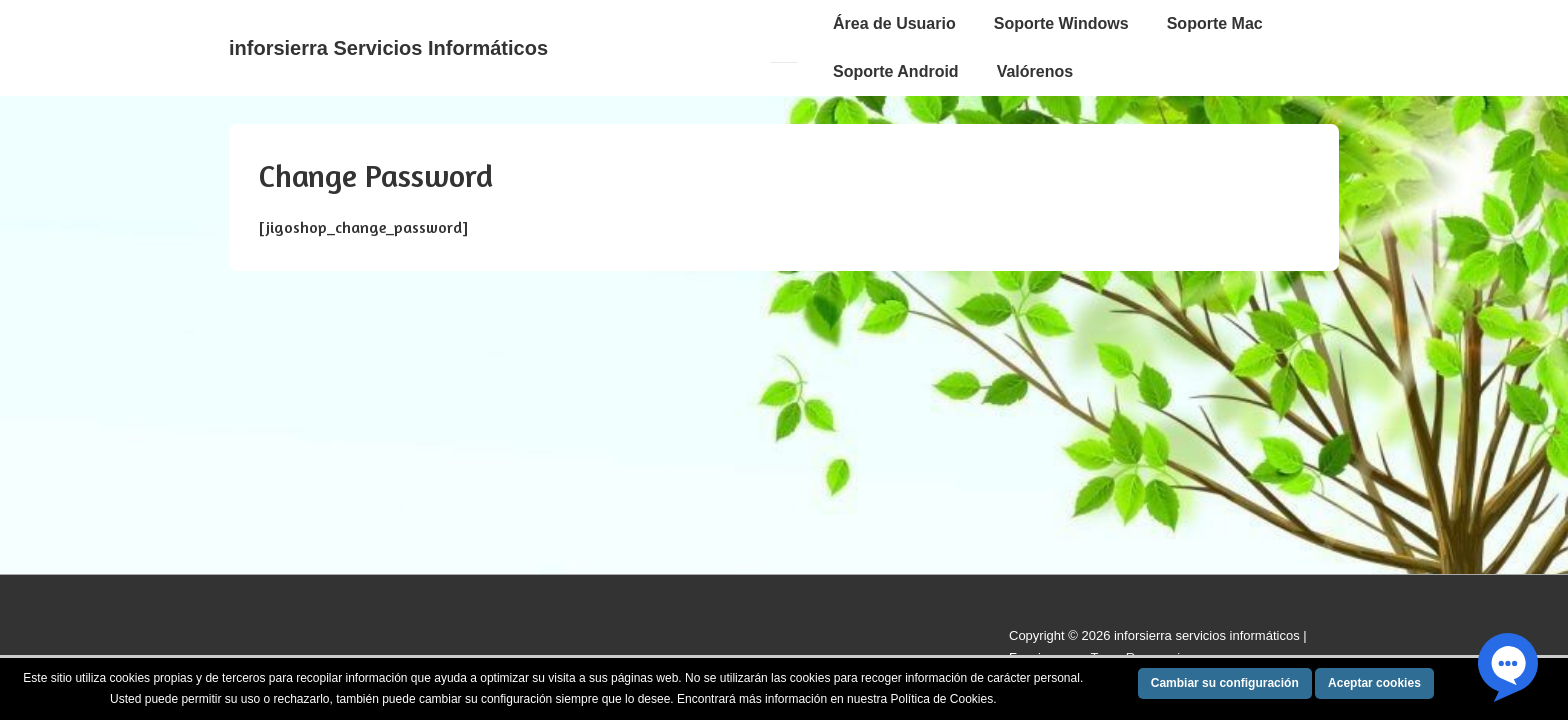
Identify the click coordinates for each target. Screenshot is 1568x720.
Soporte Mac (1215, 23)
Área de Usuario (894, 23)
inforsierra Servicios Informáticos (388, 48)
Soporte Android (896, 71)
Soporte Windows (1061, 23)
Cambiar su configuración (1225, 683)
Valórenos (1035, 71)
